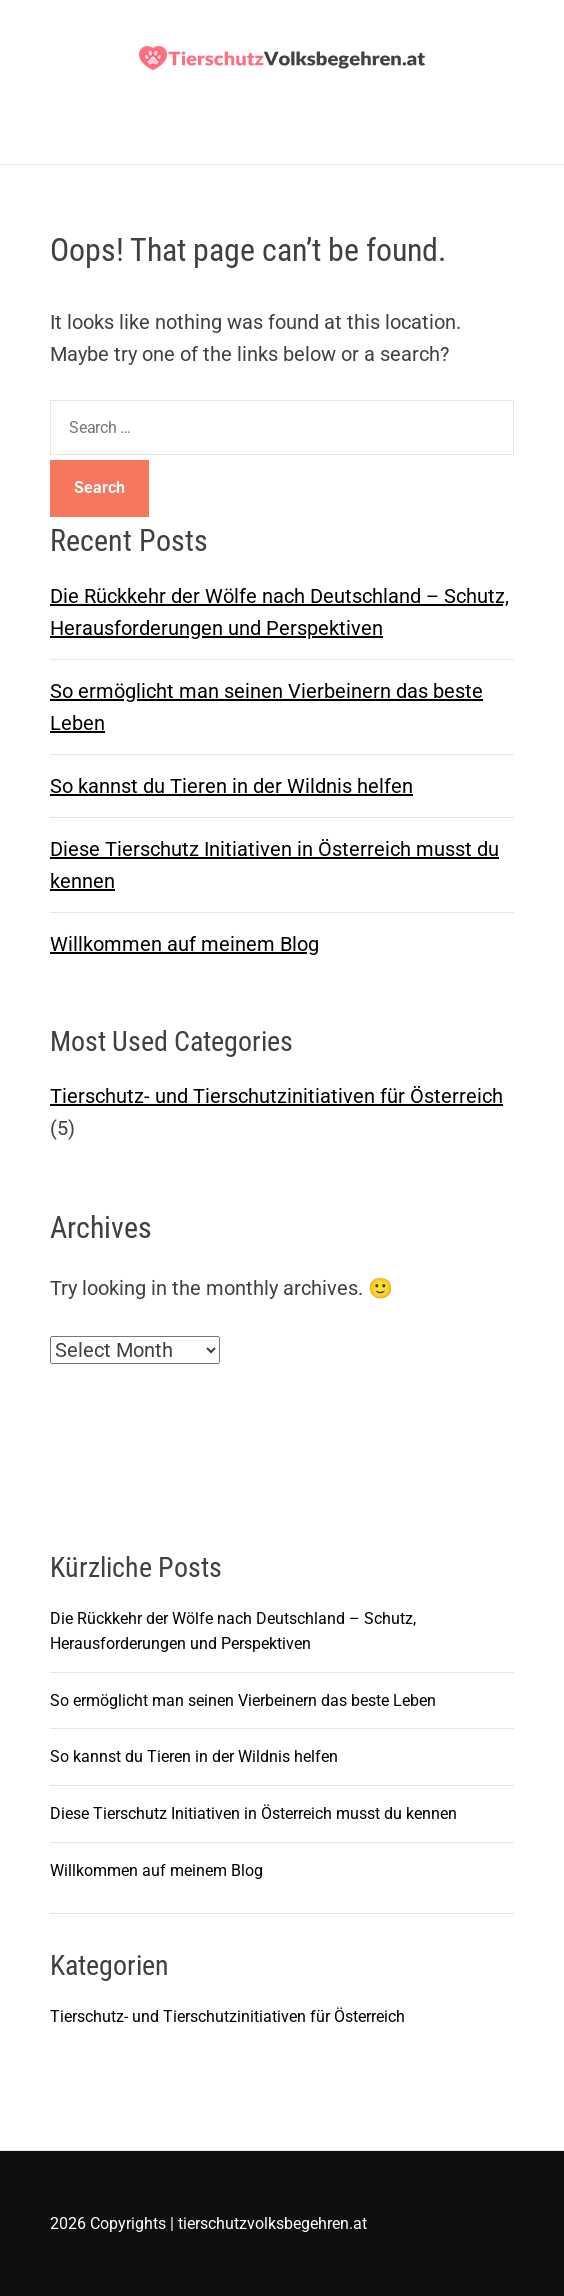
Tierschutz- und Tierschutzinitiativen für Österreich (276, 1096)
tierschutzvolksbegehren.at (272, 2223)
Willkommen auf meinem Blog (184, 944)
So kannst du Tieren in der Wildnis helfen (231, 786)
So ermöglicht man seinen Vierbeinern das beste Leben (243, 1700)
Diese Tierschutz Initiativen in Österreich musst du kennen (253, 1813)
